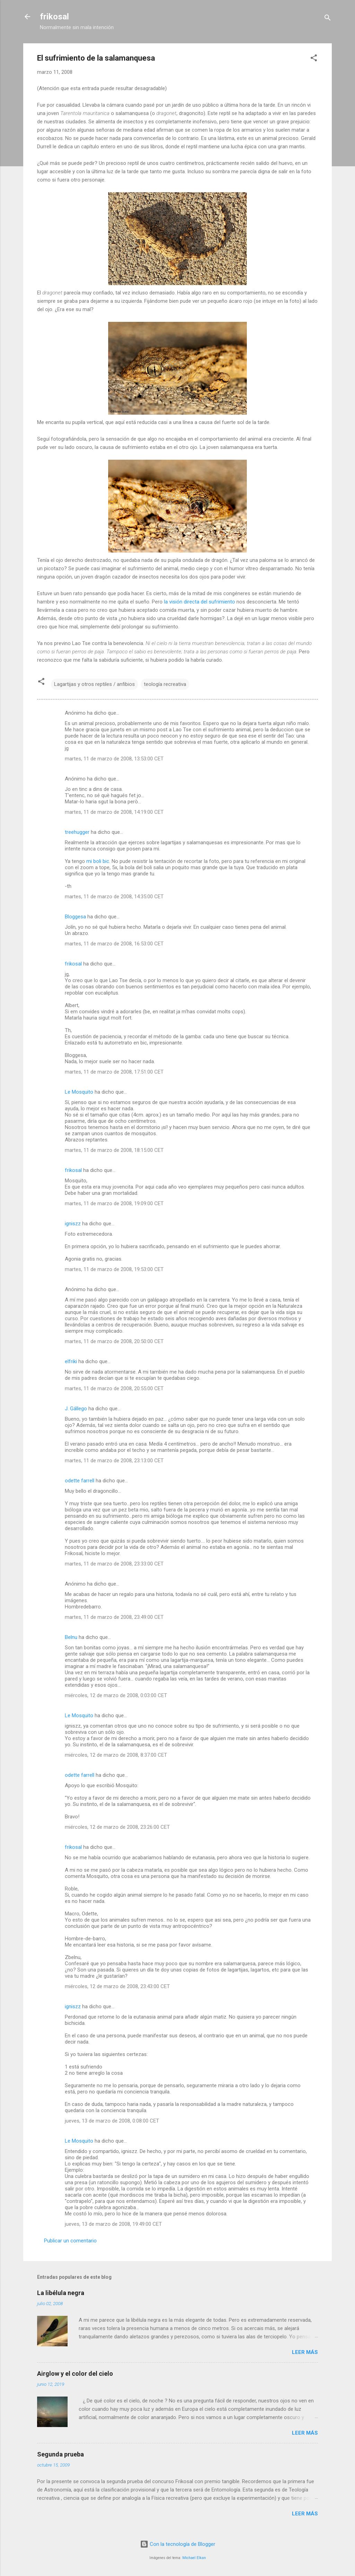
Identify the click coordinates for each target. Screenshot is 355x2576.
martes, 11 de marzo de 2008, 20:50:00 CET (114, 1341)
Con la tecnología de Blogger (177, 2544)
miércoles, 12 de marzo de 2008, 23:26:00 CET (117, 1827)
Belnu (71, 1637)
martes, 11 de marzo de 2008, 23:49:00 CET (114, 1617)
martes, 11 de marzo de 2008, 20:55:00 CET (114, 1388)
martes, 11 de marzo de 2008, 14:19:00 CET (114, 812)
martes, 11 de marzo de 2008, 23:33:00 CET (114, 1564)
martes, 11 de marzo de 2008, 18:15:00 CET (114, 1150)
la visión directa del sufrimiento (199, 602)
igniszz (73, 1223)
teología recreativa (165, 684)
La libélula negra (60, 2292)
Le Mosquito (79, 1092)
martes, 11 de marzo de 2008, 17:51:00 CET (114, 1072)
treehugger (77, 832)
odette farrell (79, 1480)
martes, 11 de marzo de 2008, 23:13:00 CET (114, 1460)
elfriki (71, 1361)
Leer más (305, 2352)
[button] (314, 59)
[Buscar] (327, 18)
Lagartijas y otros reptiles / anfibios (94, 684)
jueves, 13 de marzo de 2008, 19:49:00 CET (113, 2224)
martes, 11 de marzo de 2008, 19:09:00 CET (114, 1203)
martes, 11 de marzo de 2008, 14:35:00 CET (114, 896)
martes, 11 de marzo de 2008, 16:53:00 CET (114, 944)
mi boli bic (97, 861)
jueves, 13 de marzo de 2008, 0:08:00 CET (112, 2121)
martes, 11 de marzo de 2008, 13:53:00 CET (114, 759)
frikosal (54, 16)
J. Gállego (76, 1408)
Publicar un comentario (70, 2241)
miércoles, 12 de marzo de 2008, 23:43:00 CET (117, 1986)
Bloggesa (75, 917)
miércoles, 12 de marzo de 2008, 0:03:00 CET (116, 1695)
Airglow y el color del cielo (75, 2373)
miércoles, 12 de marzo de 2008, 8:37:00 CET (116, 1755)
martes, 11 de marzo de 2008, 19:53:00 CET (114, 1269)
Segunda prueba (60, 2454)
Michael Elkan (194, 2558)
